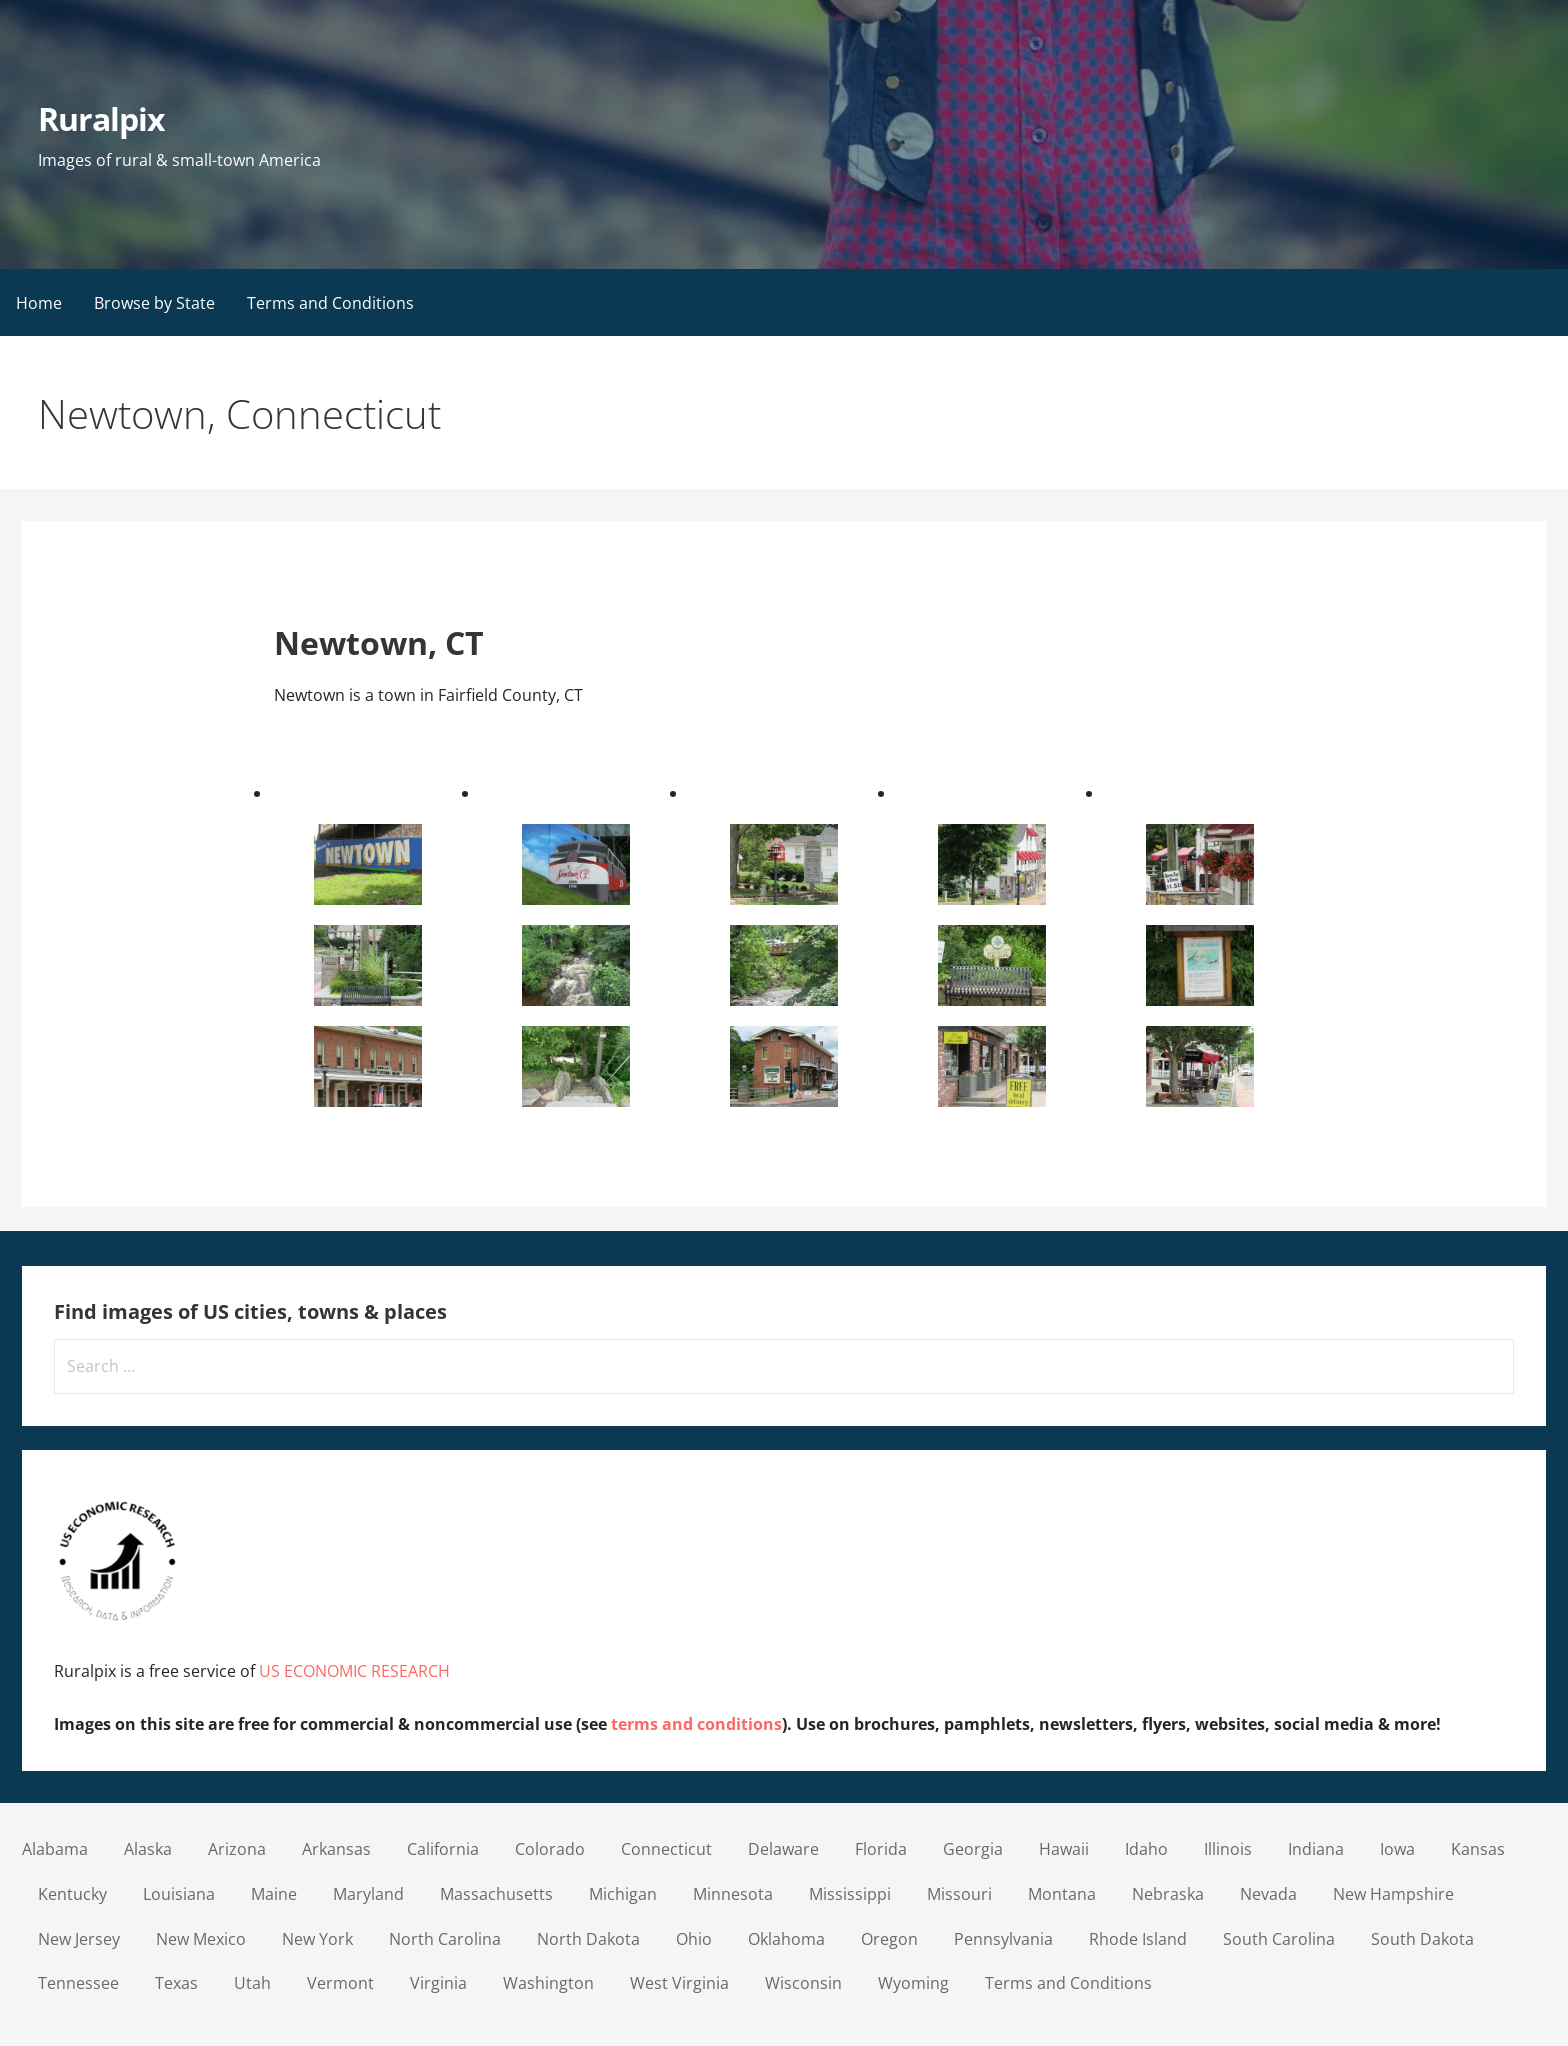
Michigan (623, 1894)
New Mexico (201, 1939)
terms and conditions (696, 1724)
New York (317, 1939)
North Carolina (445, 1939)
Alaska (148, 1849)
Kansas (1478, 1849)
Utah (252, 1983)
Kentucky (72, 1894)
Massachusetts (496, 1894)
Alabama (55, 1849)
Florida (881, 1849)
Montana (1062, 1894)
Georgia (973, 1849)
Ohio (694, 1939)
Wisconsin (803, 1983)
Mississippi (850, 1894)
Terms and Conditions (330, 303)
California (443, 1849)
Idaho (1146, 1849)
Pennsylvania (1003, 1939)
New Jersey (79, 1939)
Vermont (340, 1983)
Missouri (959, 1894)
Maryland (368, 1894)
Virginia (438, 1983)
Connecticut (666, 1849)
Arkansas (336, 1849)
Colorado (550, 1849)
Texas (176, 1983)
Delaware (783, 1849)
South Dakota (1422, 1939)
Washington (548, 1983)
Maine (274, 1894)
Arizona (237, 1849)
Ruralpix (101, 118)
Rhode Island (1138, 1939)
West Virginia (679, 1983)
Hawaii (1064, 1849)
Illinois (1228, 1849)
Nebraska (1168, 1894)
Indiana (1316, 1849)
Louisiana (179, 1894)
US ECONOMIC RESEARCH (354, 1671)
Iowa (1397, 1849)
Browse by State (154, 303)
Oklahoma (786, 1939)
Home (39, 303)
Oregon (889, 1939)
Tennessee (78, 1983)
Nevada (1268, 1894)
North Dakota (588, 1939)
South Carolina (1279, 1939)
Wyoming (913, 1983)
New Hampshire (1393, 1894)
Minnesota (733, 1894)
